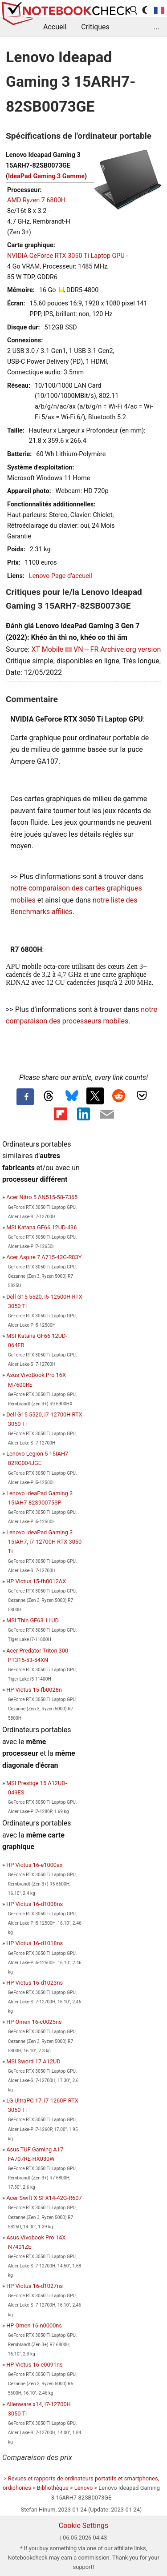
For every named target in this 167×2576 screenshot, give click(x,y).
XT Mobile (47, 649)
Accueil (54, 27)
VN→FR (85, 649)
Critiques (95, 27)
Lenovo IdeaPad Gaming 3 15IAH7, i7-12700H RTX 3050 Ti (43, 1541)
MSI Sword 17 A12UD (33, 2061)
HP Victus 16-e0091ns (34, 2364)
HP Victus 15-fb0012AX (36, 1581)
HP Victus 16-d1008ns (34, 1904)
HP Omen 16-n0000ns (34, 2325)
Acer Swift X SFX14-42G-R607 (43, 2198)
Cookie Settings (84, 2525)
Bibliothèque (53, 2487)
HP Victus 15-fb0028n (34, 1689)
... (156, 27)
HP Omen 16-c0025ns (34, 2021)
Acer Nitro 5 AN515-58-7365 (41, 1197)
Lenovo (83, 2487)
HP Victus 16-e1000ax (34, 1865)
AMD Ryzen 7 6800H (36, 200)
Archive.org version (130, 649)
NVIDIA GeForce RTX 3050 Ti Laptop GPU (66, 256)
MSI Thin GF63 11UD (32, 1620)
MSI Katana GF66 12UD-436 (41, 1227)
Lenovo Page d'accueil (60, 576)
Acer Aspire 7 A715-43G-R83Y (43, 1257)
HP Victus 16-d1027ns (34, 2286)
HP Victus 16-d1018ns (34, 1943)
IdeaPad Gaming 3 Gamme (46, 176)
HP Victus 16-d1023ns (34, 1982)
